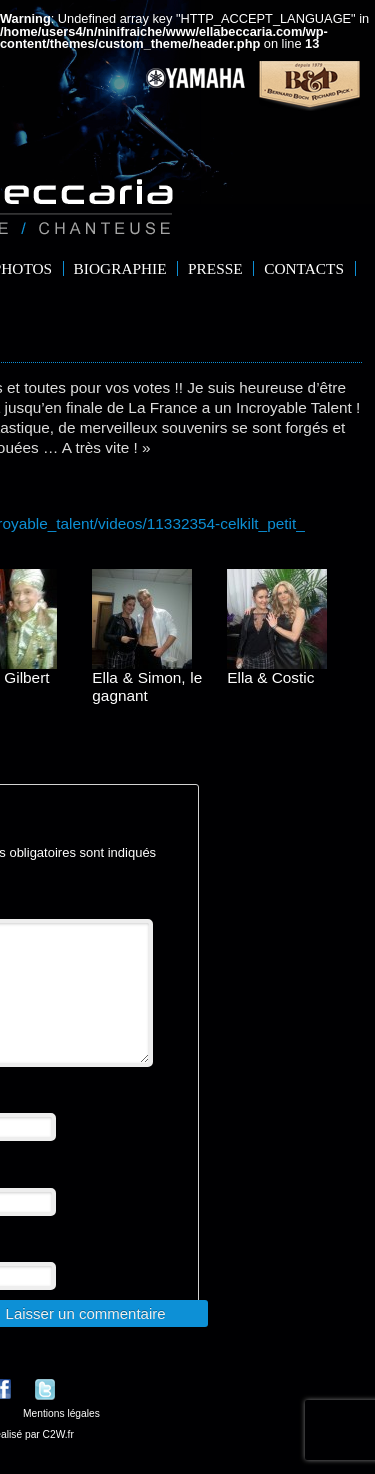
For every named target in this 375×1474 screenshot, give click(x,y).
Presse (215, 268)
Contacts (304, 268)
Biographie (120, 268)
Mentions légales (61, 1437)
